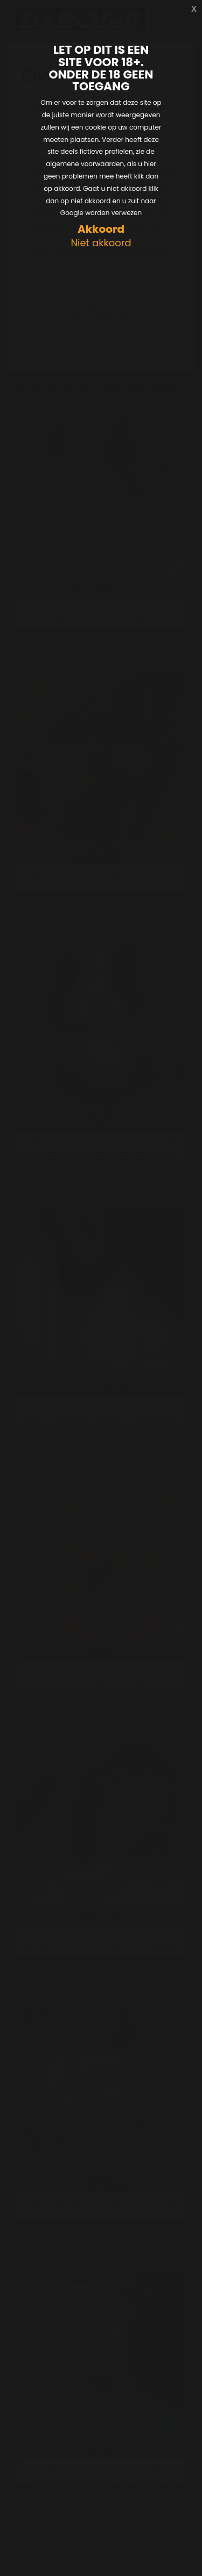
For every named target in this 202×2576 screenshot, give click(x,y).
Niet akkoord (101, 243)
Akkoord (101, 229)
